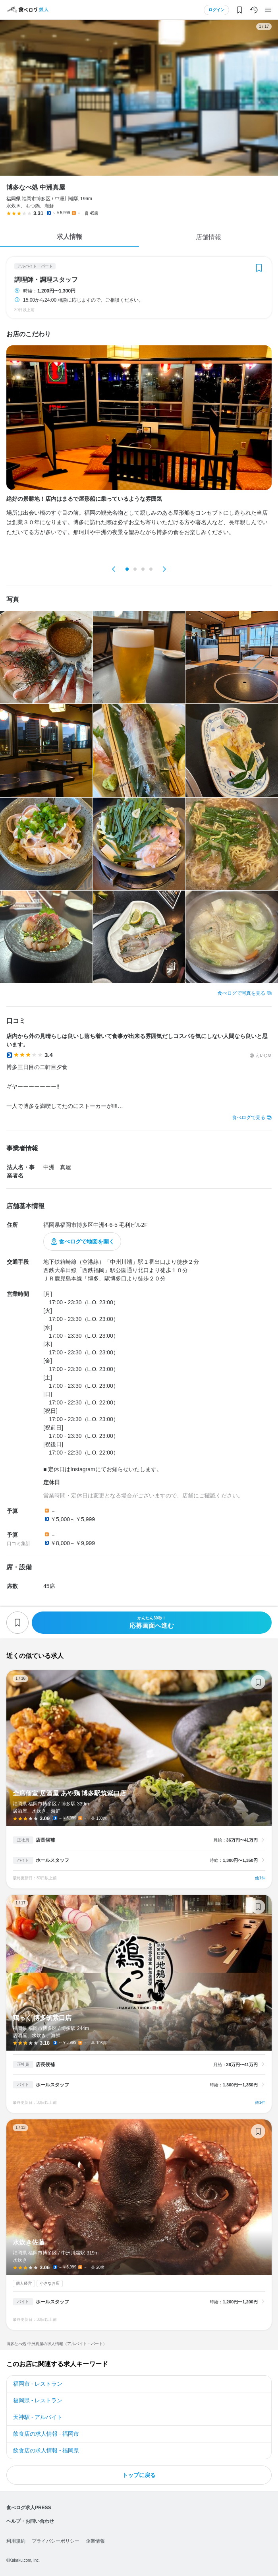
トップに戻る (139, 2475)
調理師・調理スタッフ (46, 280)
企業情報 (95, 2541)
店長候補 (45, 1840)
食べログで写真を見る (241, 993)
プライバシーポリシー (55, 2541)
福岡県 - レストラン (37, 2400)
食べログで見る (248, 1117)
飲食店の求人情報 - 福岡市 (46, 2434)
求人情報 (69, 236)
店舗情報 (208, 237)
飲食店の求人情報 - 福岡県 (46, 2450)
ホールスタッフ (52, 1860)
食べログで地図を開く (86, 1241)
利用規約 (15, 2541)
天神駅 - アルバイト (37, 2417)
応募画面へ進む (151, 1622)
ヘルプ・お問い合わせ (30, 2521)
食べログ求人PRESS (28, 2507)
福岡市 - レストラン (37, 2383)
